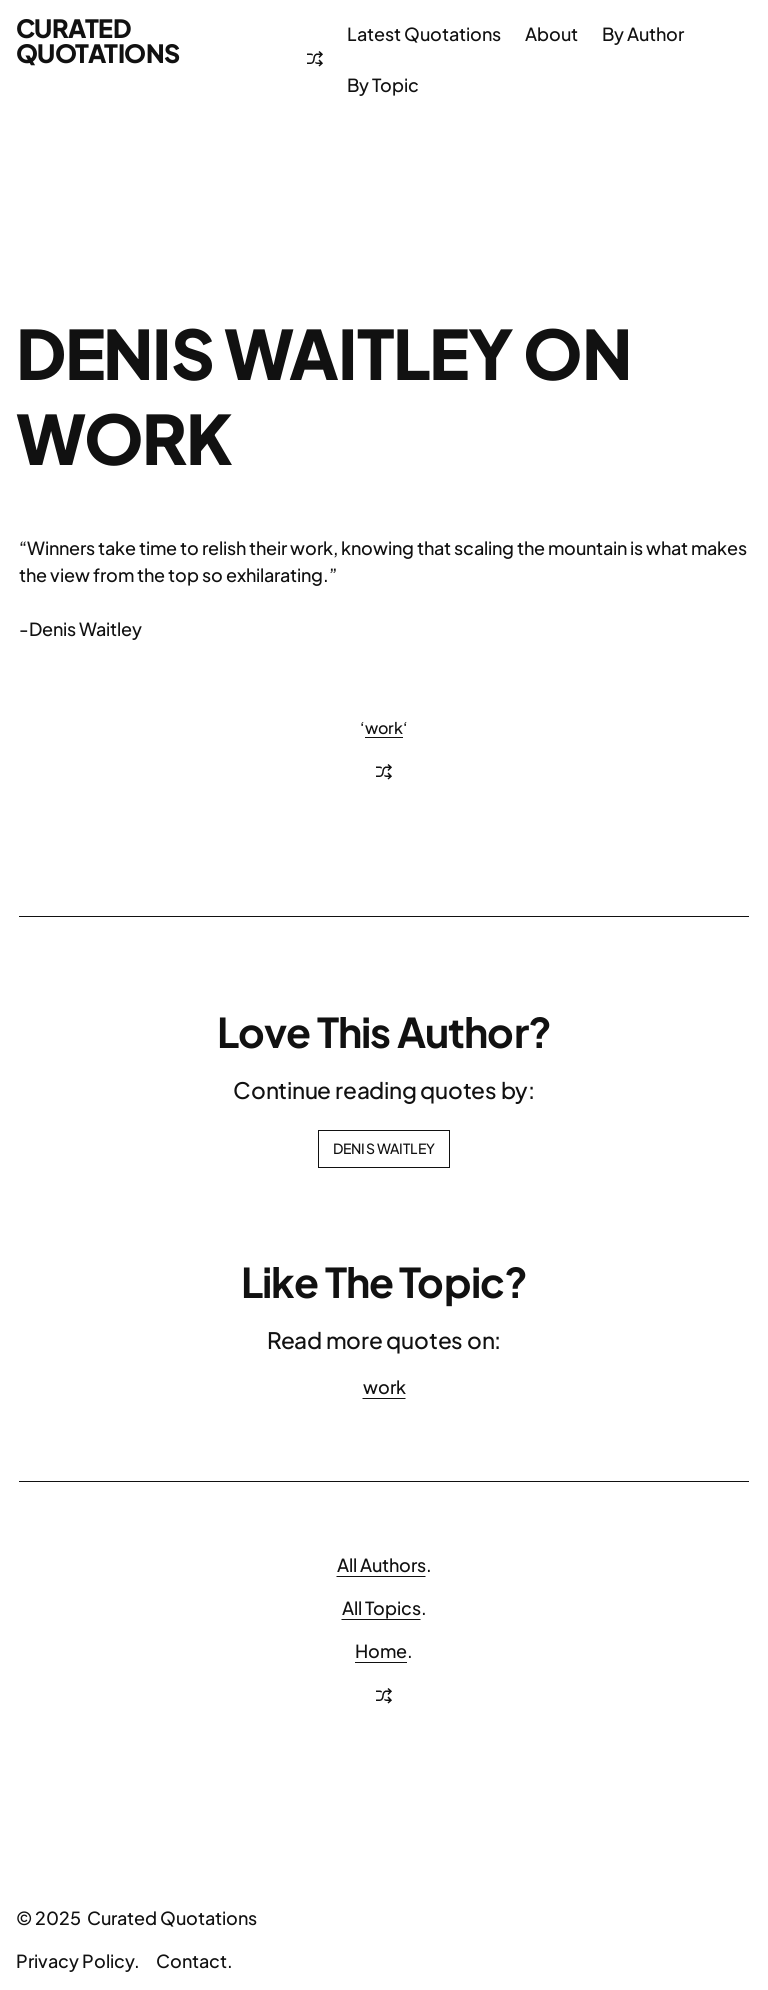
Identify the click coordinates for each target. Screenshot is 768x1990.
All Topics (381, 1607)
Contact (191, 1960)
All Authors (381, 1564)
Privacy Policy (75, 1960)
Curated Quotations (98, 40)
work (384, 727)
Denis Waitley (384, 1148)
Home (381, 1650)
